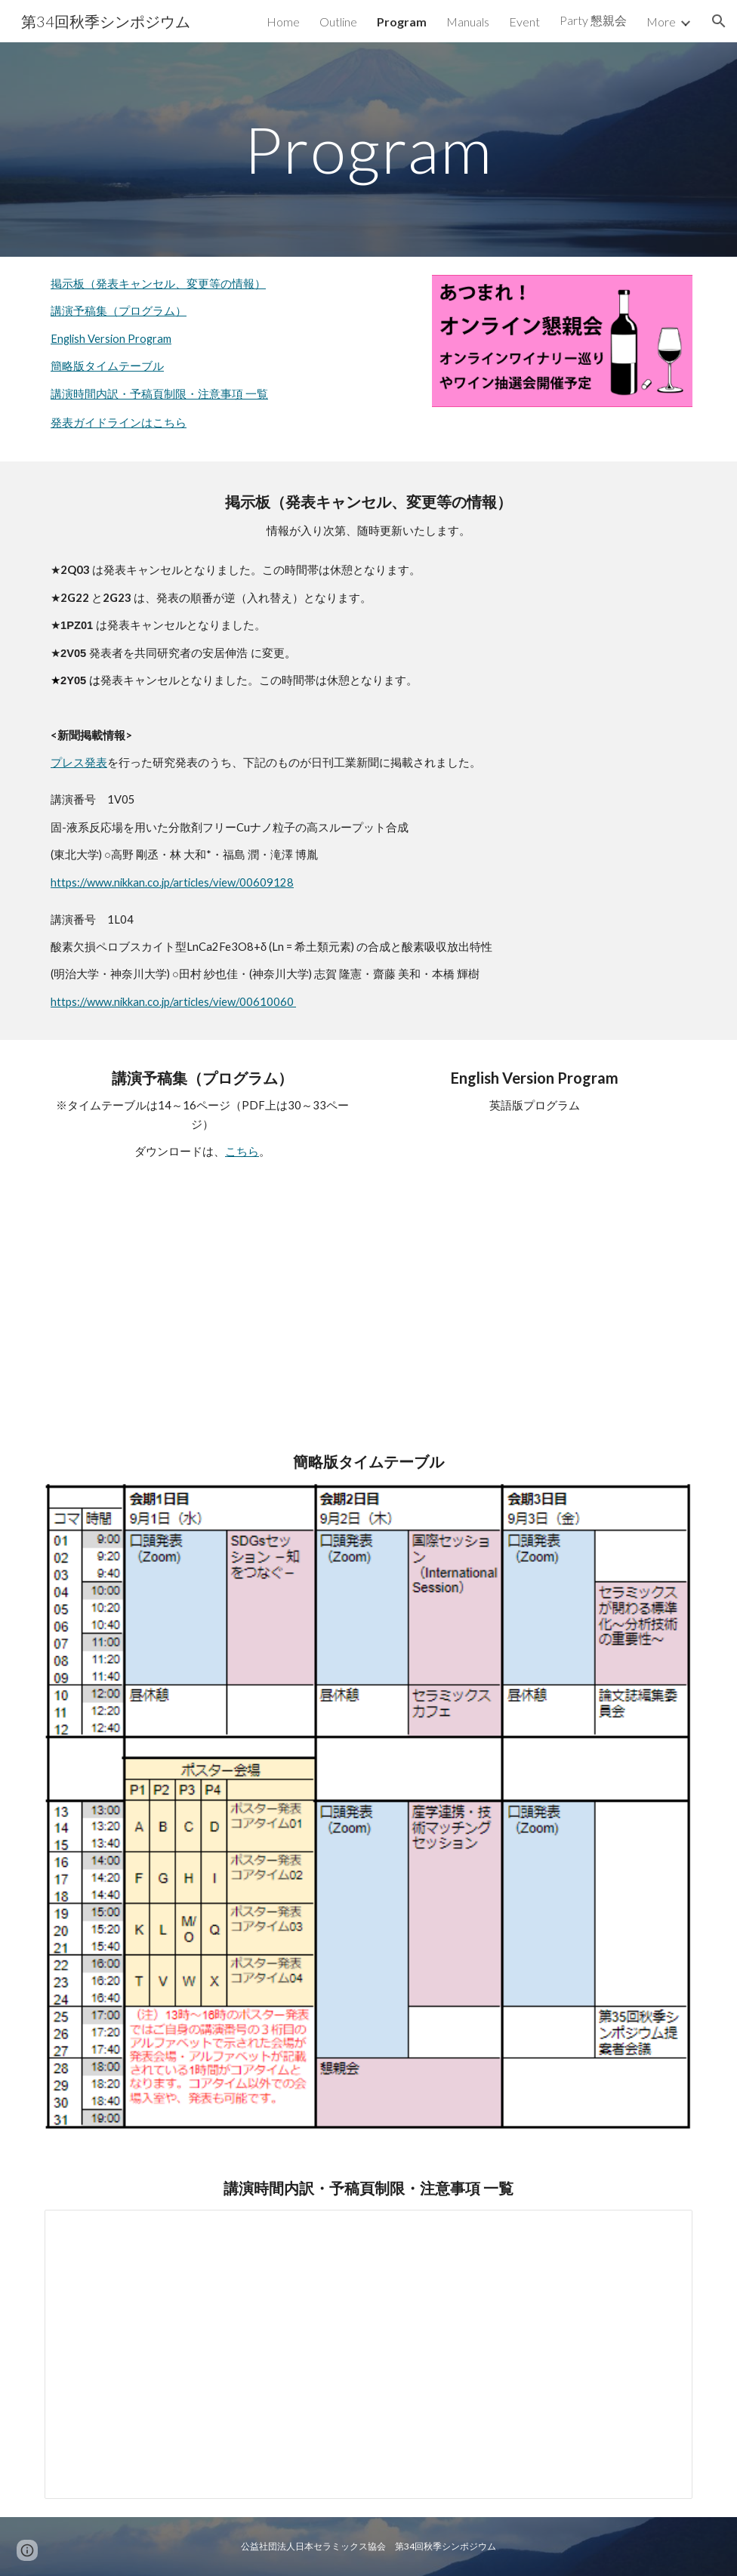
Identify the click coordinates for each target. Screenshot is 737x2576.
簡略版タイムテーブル (107, 365)
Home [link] (283, 21)
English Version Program (111, 338)
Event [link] (524, 21)
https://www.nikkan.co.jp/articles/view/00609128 (172, 882)
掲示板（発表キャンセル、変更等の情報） (158, 283)
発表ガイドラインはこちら (119, 422)
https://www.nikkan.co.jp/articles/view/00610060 (173, 1001)
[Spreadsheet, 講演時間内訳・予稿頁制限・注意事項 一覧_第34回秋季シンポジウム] (368, 2354)
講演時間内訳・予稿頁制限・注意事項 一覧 (159, 393)
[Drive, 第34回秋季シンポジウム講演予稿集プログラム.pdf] (202, 1289)
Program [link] (402, 21)
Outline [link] (338, 21)
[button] (719, 21)
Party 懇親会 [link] (593, 20)
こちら (242, 1151)
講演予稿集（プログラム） (119, 310)
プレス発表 (79, 762)
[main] (369, 149)
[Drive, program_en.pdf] (534, 1244)
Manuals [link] (467, 21)
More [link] (661, 21)
